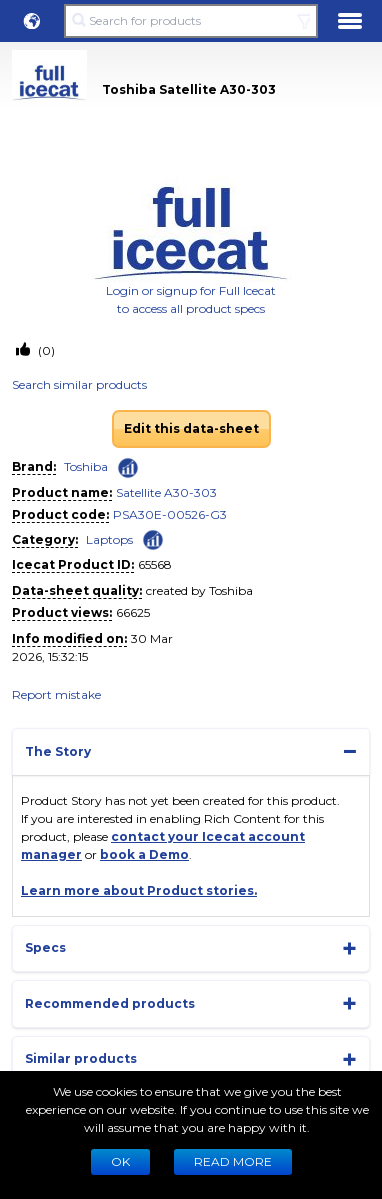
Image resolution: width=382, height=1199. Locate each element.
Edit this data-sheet (191, 428)
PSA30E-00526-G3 (170, 514)
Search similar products (79, 384)
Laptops (109, 539)
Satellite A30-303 (166, 492)
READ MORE (233, 1161)
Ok (120, 1161)
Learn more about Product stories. (139, 890)
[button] (32, 21)
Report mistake (56, 694)
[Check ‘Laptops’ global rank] (153, 538)
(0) (45, 350)
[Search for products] (190, 21)
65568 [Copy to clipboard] (155, 564)
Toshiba (86, 466)
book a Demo (144, 854)
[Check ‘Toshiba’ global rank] (128, 468)
